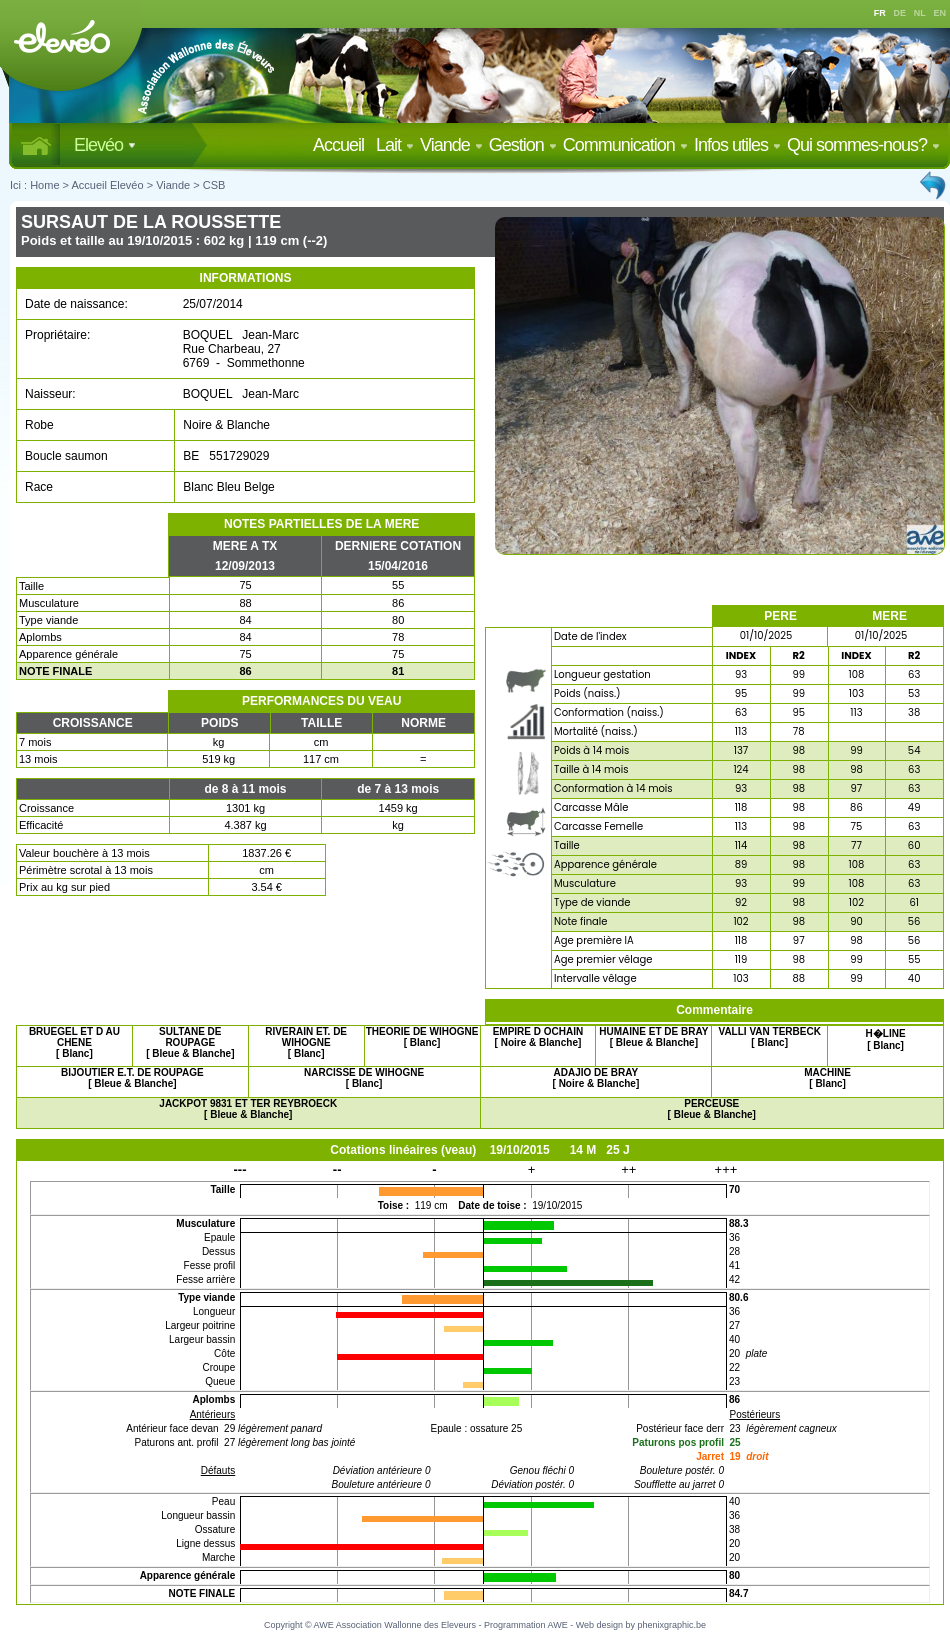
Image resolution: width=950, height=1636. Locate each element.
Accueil (342, 145)
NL (920, 13)
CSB (214, 185)
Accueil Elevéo (107, 185)
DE (900, 13)
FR (880, 13)
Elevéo (105, 145)
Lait (395, 145)
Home (44, 185)
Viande (451, 145)
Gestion (523, 145)
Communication (625, 145)
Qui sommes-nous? (863, 145)
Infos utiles (737, 145)
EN (940, 13)
